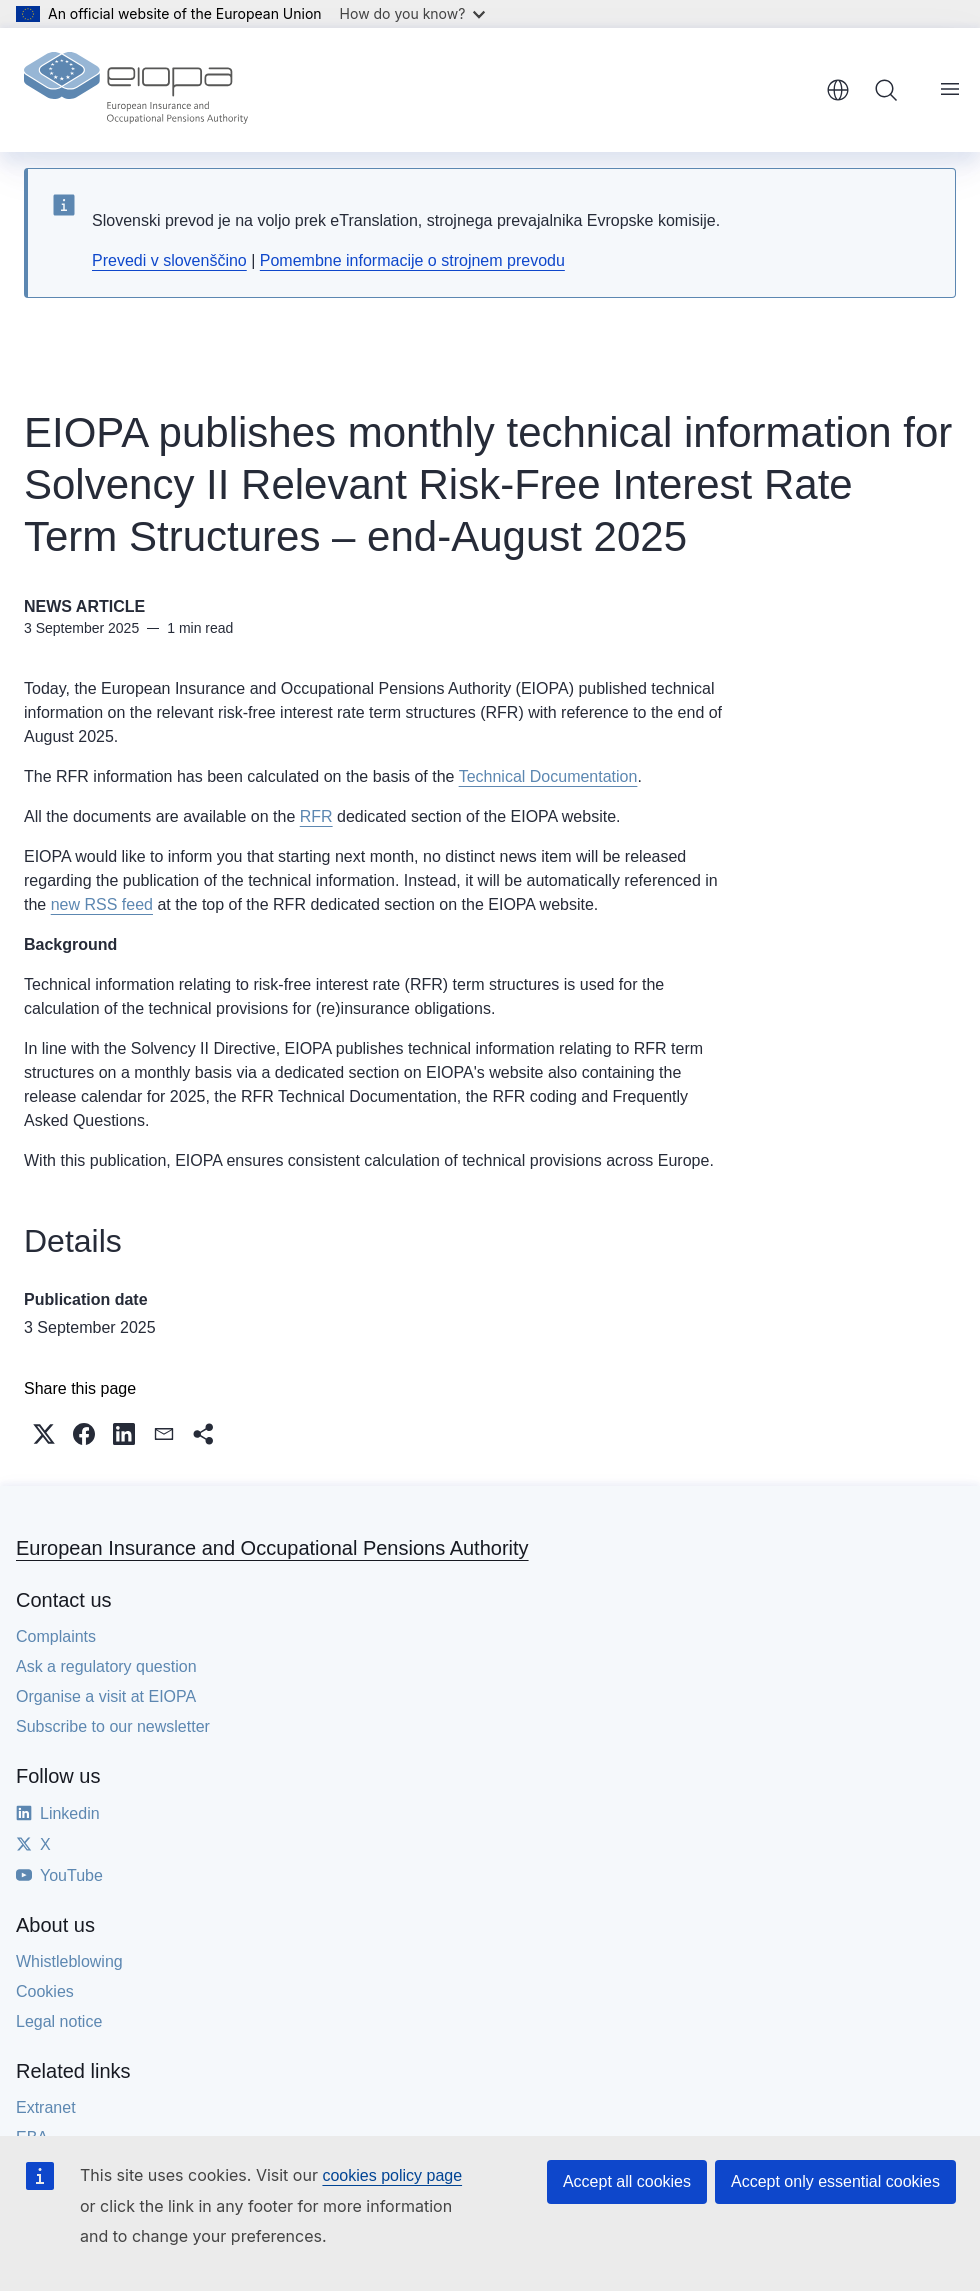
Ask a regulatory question (106, 1666)
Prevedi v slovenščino (169, 260)
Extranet (46, 2107)
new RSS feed (102, 904)
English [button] (838, 90)
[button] (44, 1434)
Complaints (56, 1636)
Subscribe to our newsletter (113, 1726)
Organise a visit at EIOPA (106, 1696)
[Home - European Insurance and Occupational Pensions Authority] (136, 90)
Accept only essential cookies (835, 2181)
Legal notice (59, 2021)
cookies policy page (392, 2175)
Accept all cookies (627, 2181)
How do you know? (413, 13)
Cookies (45, 1991)
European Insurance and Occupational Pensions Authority (272, 1548)
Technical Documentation (548, 776)
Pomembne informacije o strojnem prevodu (412, 260)
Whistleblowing (69, 1961)
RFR (316, 816)
